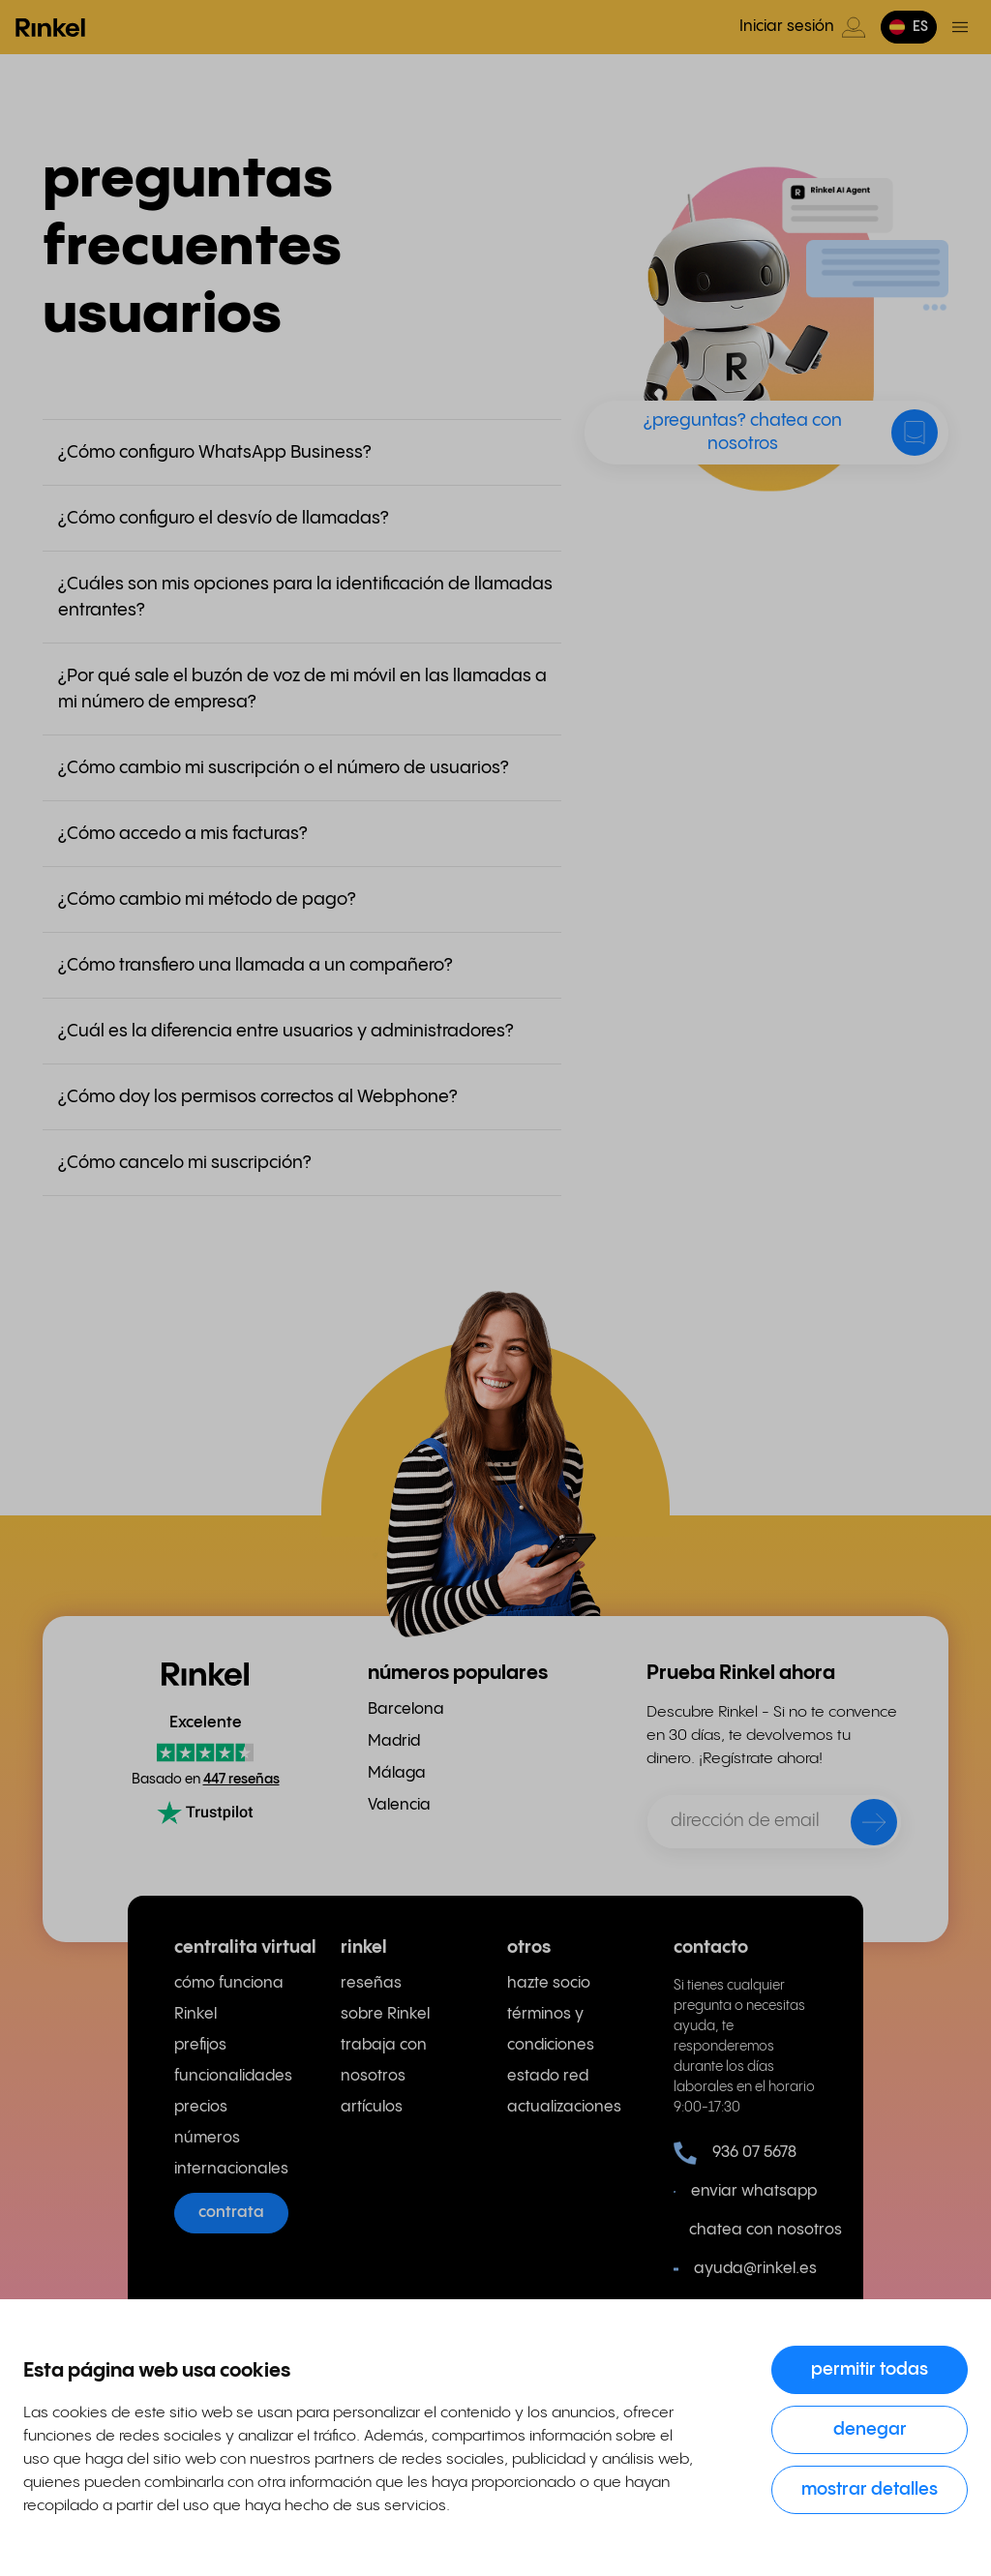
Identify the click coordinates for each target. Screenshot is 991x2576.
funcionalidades (233, 2076)
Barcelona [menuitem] (406, 1709)
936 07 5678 (735, 2153)
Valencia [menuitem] (399, 1805)
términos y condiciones (550, 2029)
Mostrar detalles (869, 2489)
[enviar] (861, 1826)
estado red (547, 2076)
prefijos (200, 2045)
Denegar (870, 2429)
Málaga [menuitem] (397, 1773)
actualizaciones (564, 2107)
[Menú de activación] (960, 27)
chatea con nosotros (753, 2230)
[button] (909, 27)
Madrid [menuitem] (394, 1741)
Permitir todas (869, 2369)
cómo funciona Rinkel (229, 1998)
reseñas (371, 1983)
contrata (231, 2212)
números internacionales (231, 2153)
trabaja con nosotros (384, 2060)
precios (200, 2107)
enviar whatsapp (745, 2191)
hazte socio (548, 1983)
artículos (372, 2107)
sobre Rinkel (385, 2014)
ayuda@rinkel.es (745, 2269)
